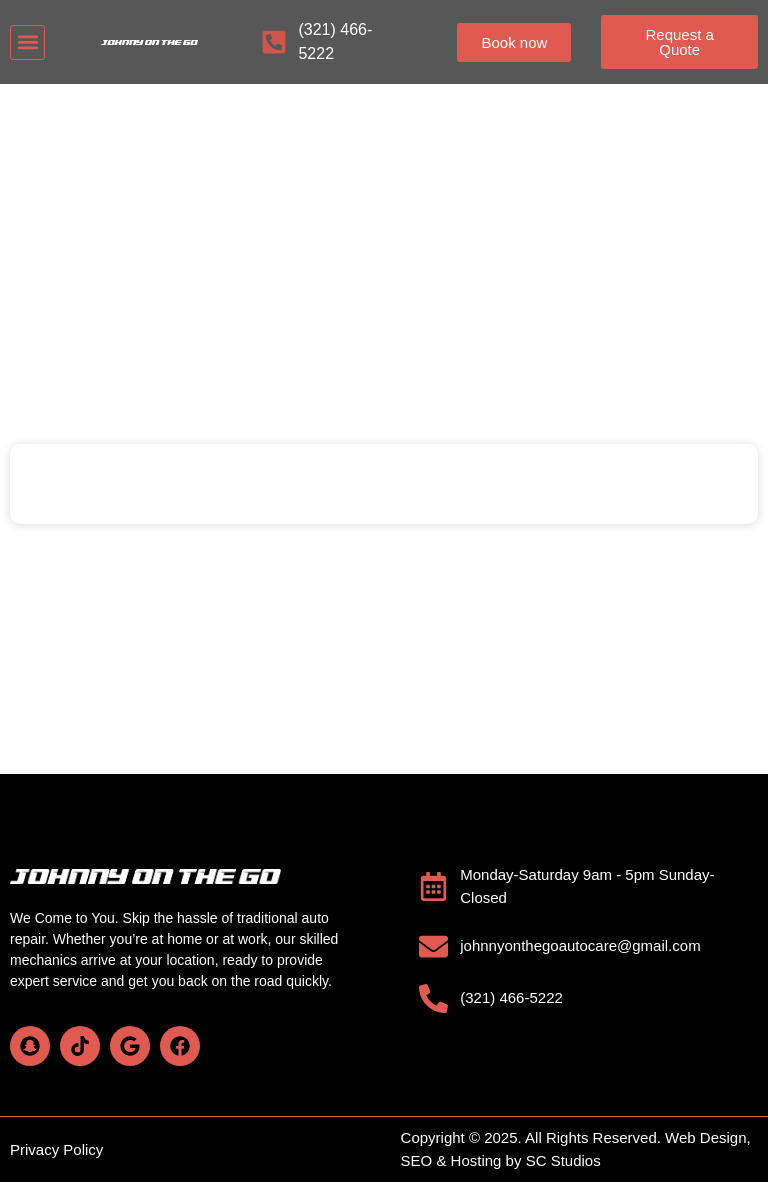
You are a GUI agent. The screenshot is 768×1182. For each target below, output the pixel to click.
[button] (27, 42)
